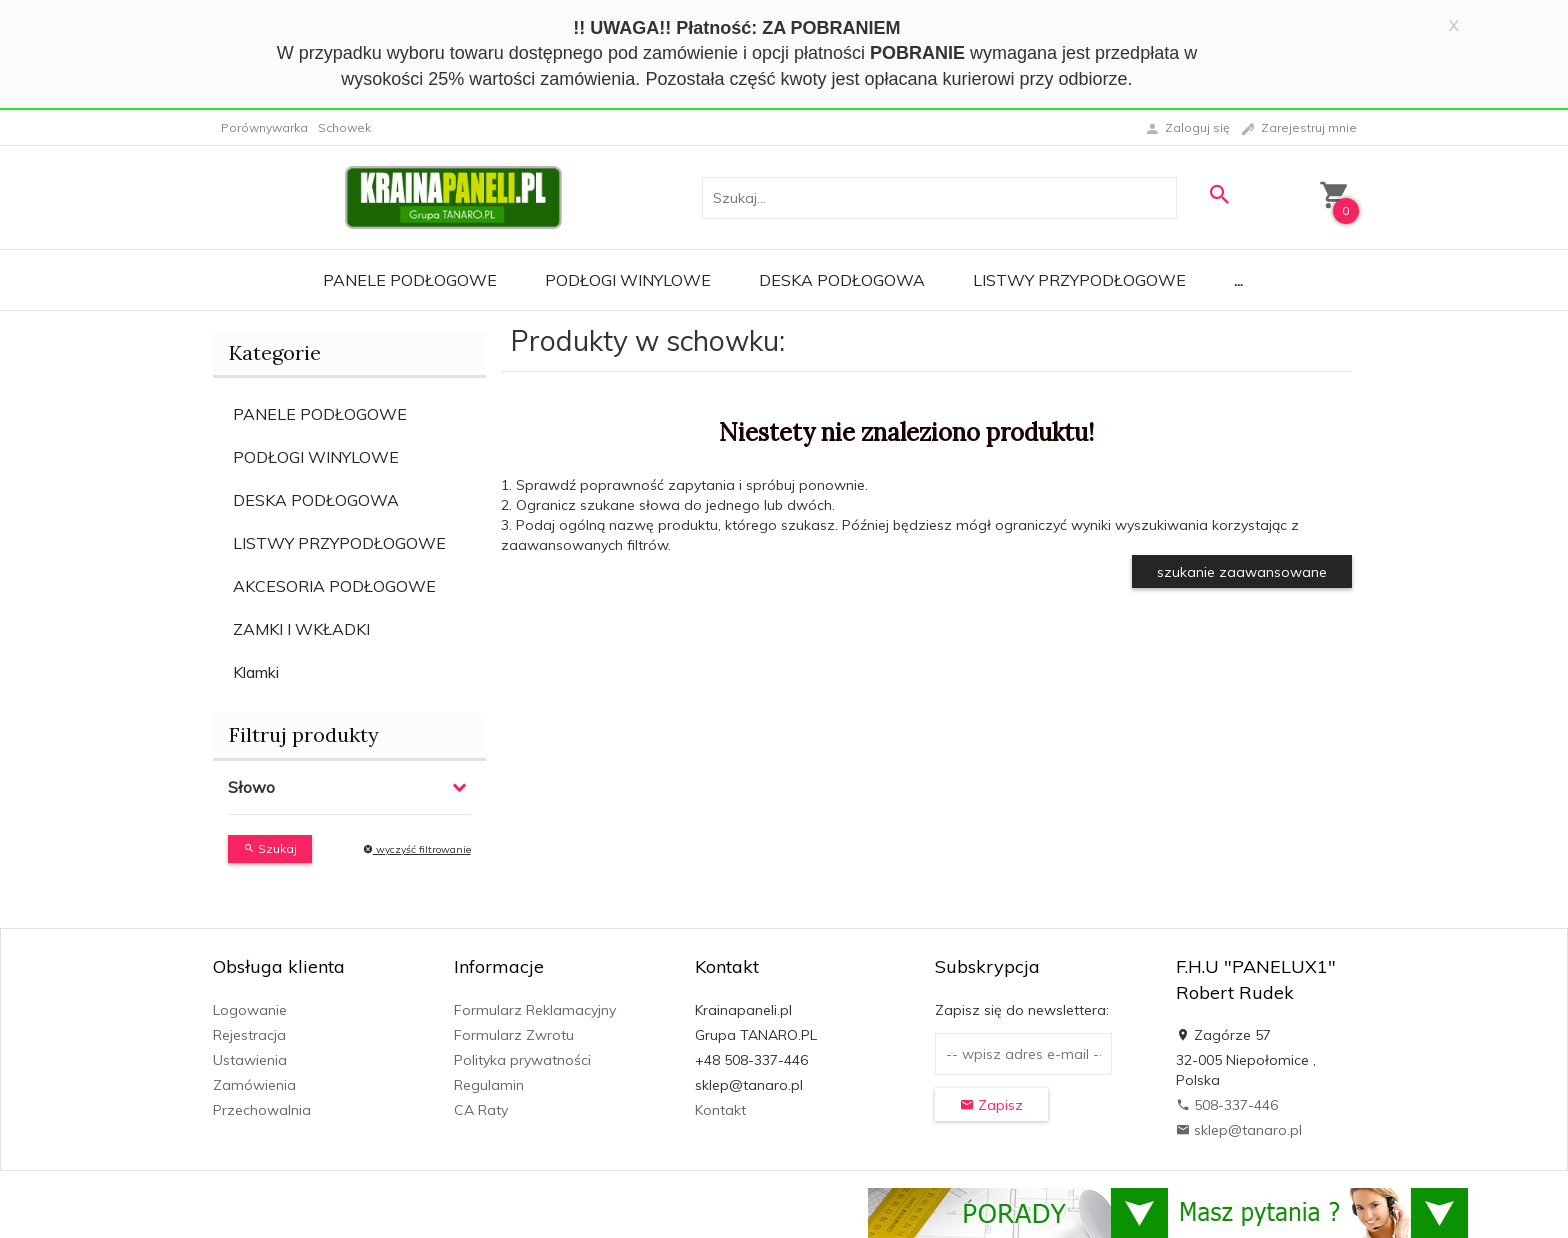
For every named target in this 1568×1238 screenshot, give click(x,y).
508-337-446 (1227, 1105)
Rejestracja (249, 1035)
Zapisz (991, 1105)
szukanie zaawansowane (1242, 572)
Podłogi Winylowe (628, 280)
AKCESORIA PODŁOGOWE (334, 586)
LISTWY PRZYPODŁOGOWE (339, 543)
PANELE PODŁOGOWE (320, 414)
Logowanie (250, 1010)
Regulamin (489, 1085)
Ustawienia (250, 1060)
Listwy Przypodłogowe (1079, 280)
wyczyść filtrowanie (417, 849)
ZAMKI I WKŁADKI (301, 629)
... (1238, 280)
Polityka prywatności (522, 1060)
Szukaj (270, 848)
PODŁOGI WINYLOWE (316, 457)
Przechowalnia (262, 1110)
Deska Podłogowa (842, 280)
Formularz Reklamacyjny (535, 1010)
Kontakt (720, 1110)
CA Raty (481, 1110)
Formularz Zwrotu (514, 1035)
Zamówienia (254, 1085)
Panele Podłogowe (410, 280)
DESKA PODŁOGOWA (316, 500)
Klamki (256, 672)
